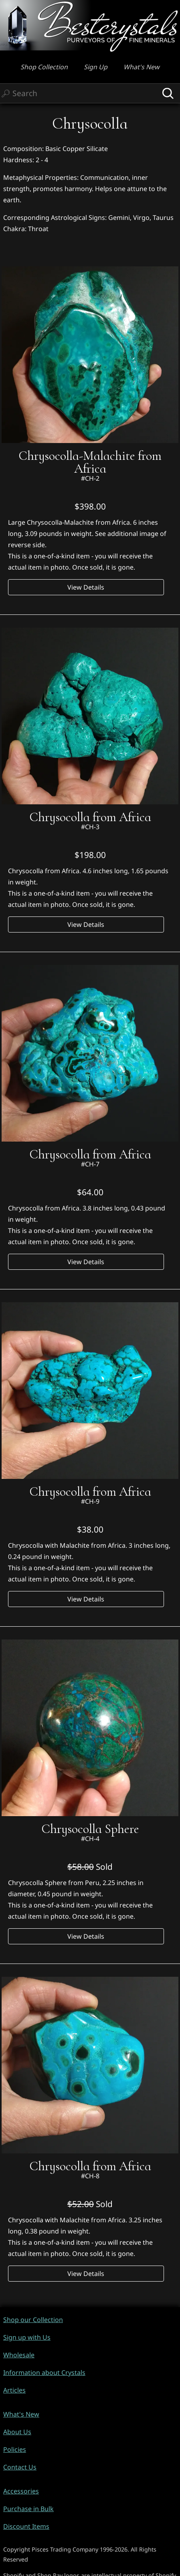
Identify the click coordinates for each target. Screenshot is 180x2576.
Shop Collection (44, 66)
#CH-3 (90, 827)
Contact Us (19, 2467)
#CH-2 (90, 478)
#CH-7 (90, 1164)
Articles (14, 2390)
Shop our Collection (33, 2319)
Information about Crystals (44, 2372)
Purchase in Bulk (28, 2508)
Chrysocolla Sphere (90, 1829)
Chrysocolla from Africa (90, 817)
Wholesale (18, 2354)
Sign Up (95, 66)
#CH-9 (90, 1501)
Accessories (21, 2491)
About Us (17, 2431)
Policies (14, 2449)
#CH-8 (90, 2176)
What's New (141, 66)
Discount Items (26, 2526)
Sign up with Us (27, 2337)
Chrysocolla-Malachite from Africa (90, 462)
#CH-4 (90, 1838)
